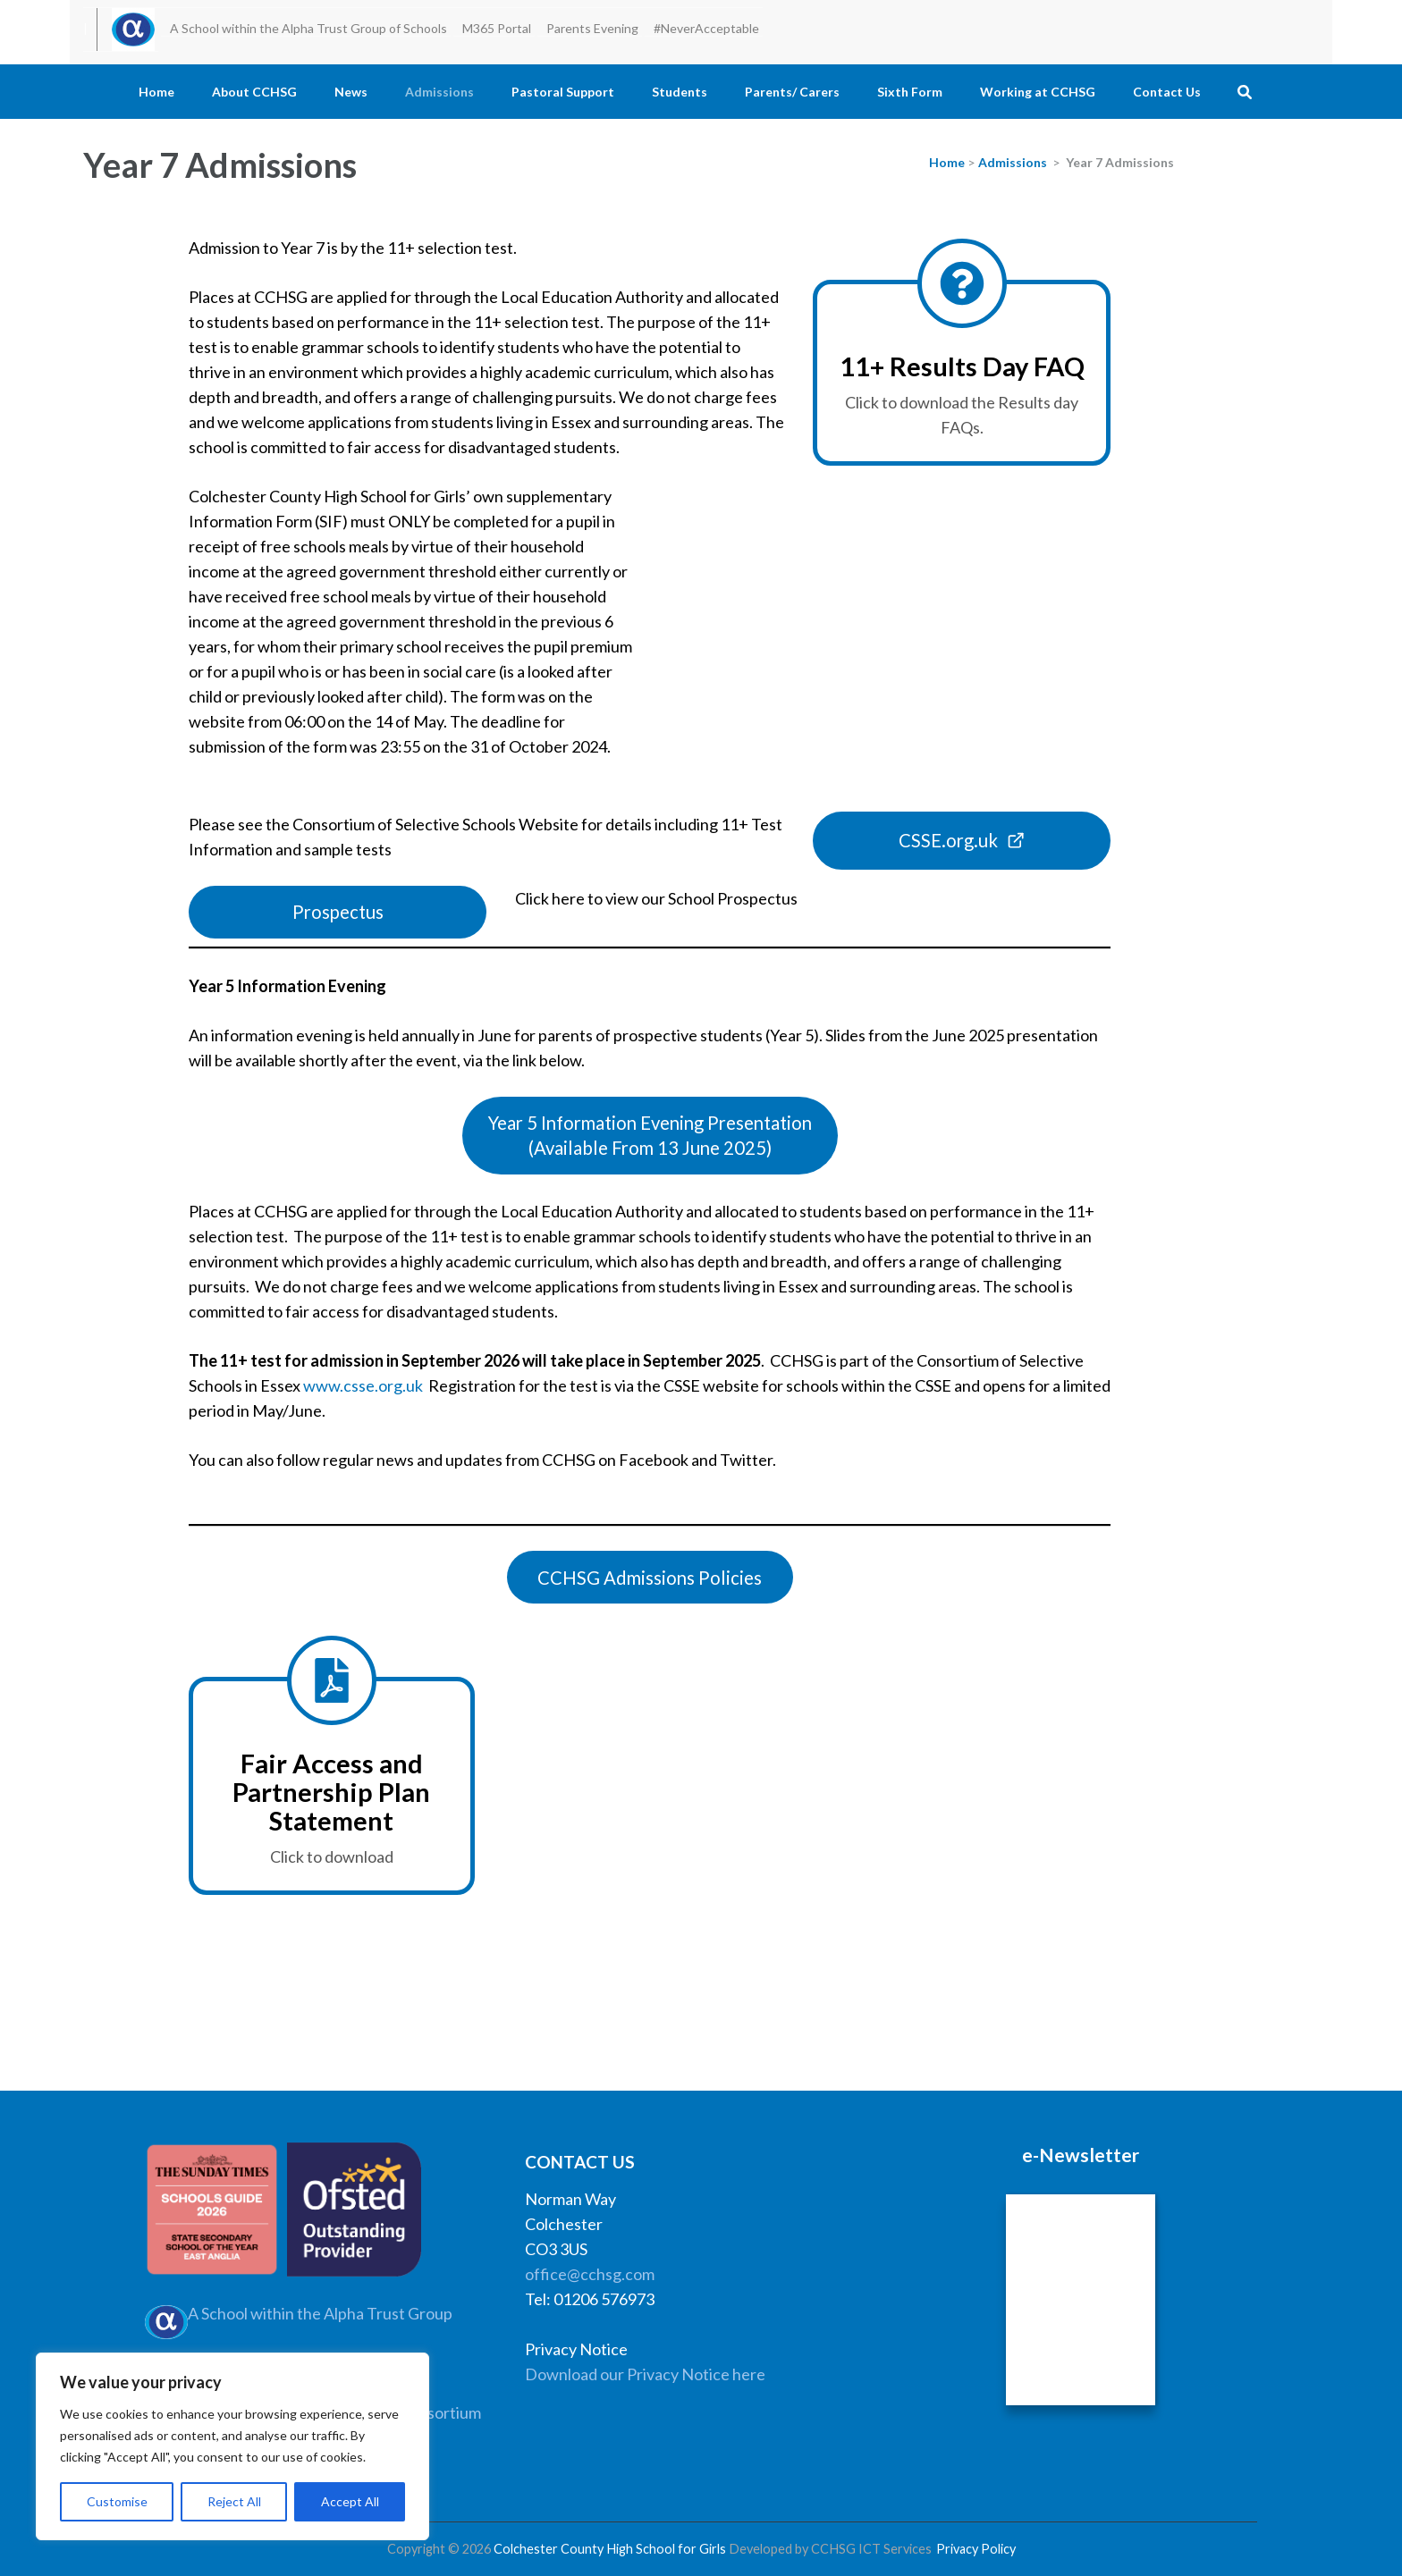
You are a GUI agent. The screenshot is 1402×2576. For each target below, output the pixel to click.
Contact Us (1167, 91)
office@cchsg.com (590, 2274)
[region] (232, 2446)
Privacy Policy (976, 2548)
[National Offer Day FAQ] (962, 373)
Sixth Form (909, 91)
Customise (117, 2501)
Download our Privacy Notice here (645, 2374)
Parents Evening (592, 28)
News (350, 91)
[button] (650, 1135)
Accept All (350, 2501)
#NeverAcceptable (706, 28)
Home (156, 91)
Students (679, 91)
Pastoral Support (562, 91)
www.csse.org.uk (363, 1385)
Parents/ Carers (792, 91)
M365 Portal (496, 28)
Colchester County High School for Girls (610, 2548)
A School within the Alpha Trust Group (320, 2313)
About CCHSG (254, 91)
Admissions (439, 91)
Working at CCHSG (1037, 91)
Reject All (234, 2501)
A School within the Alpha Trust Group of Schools (308, 28)
